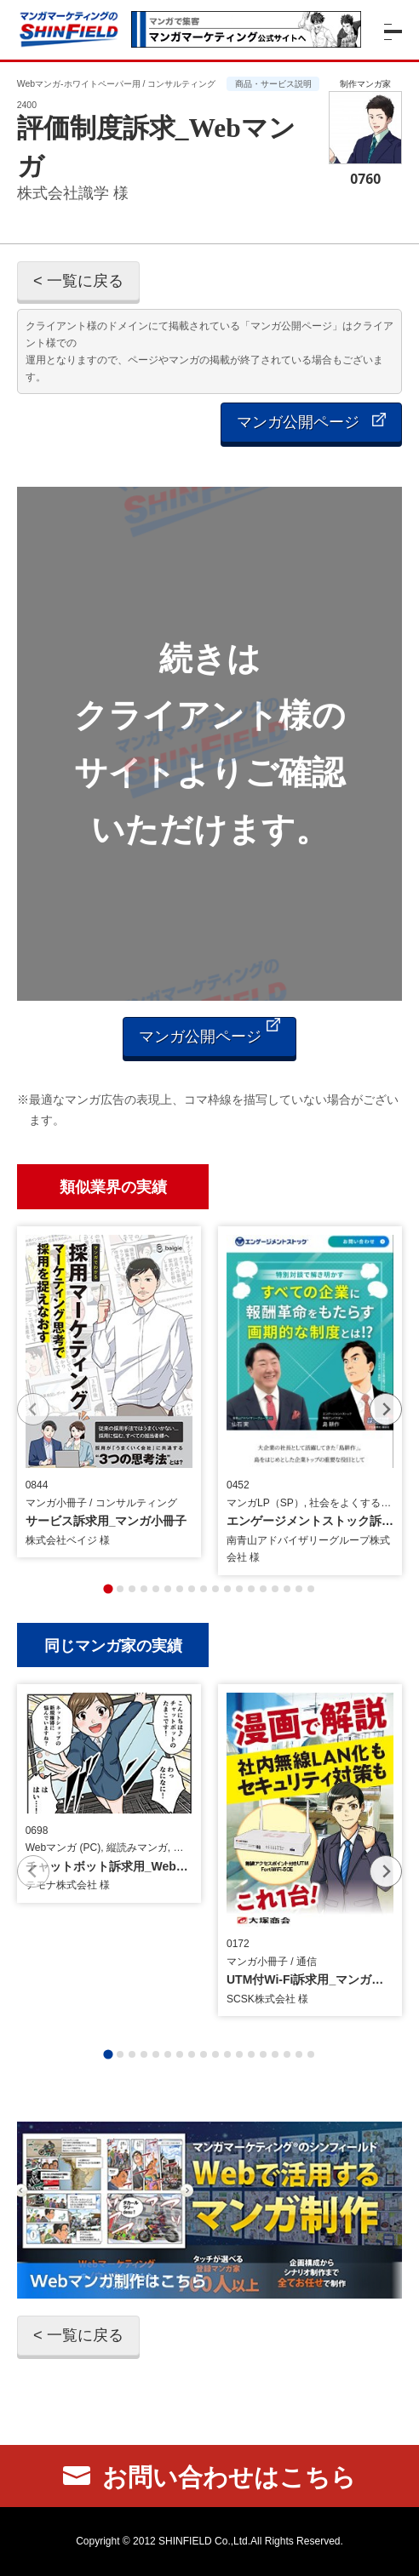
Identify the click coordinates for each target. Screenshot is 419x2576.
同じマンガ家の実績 (113, 1644)
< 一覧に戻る (78, 280)
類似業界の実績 (113, 1186)
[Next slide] (386, 1409)
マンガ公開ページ (311, 422)
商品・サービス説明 (273, 84)
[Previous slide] (33, 1409)
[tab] (107, 1588)
